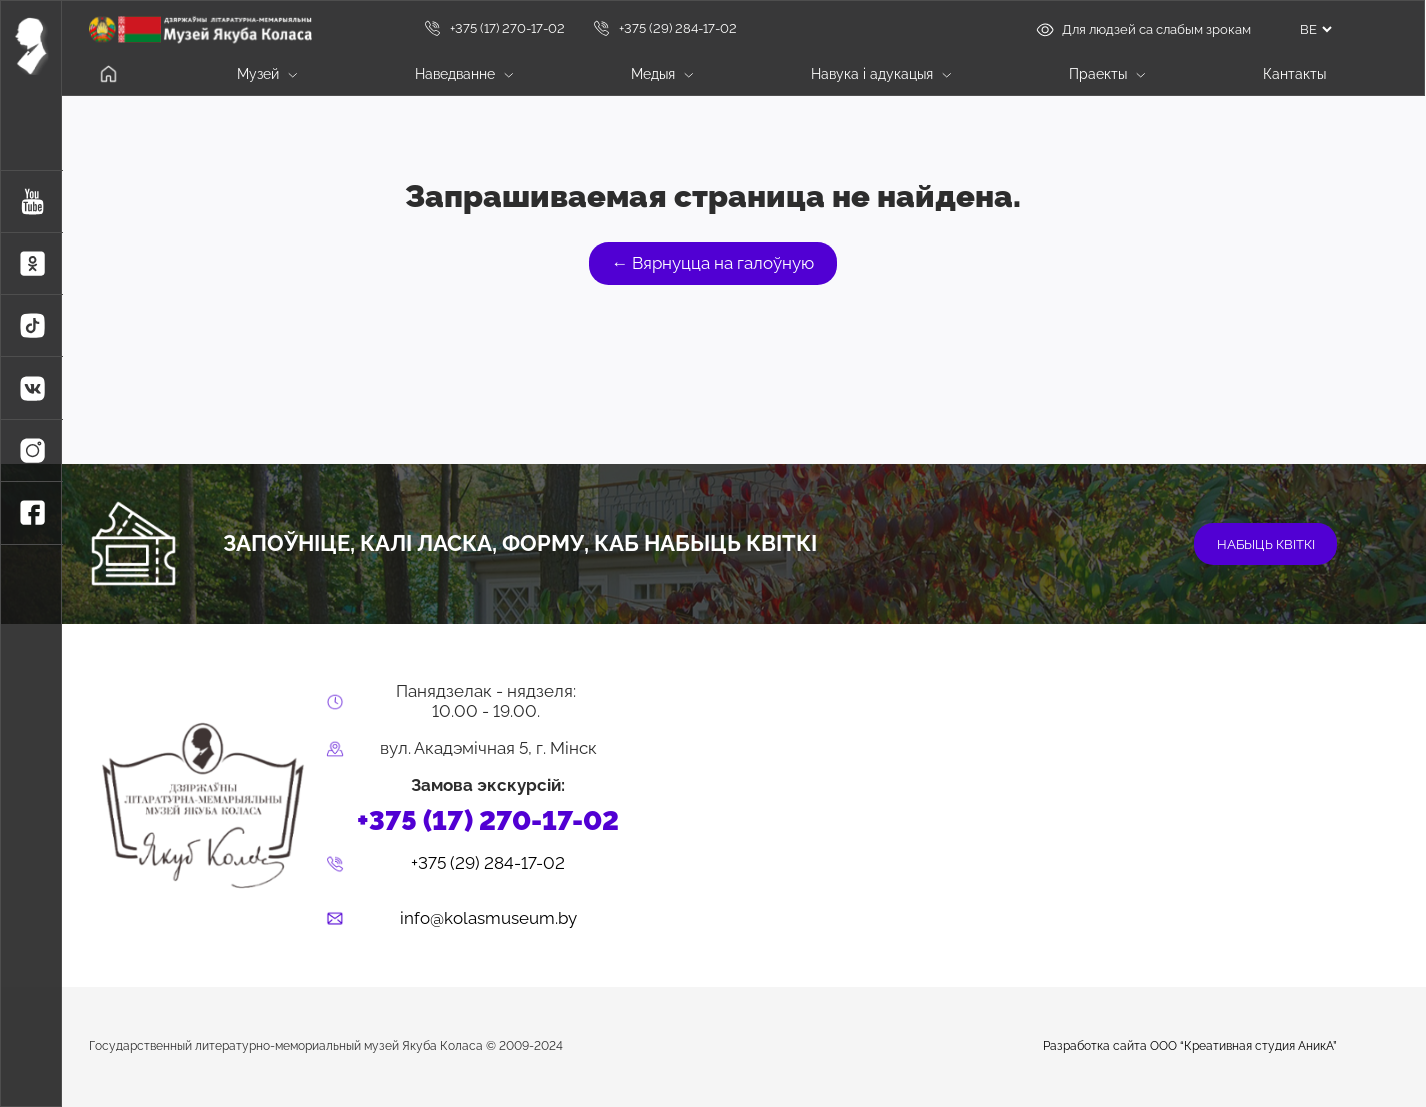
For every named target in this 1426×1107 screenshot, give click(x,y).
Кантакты (1294, 74)
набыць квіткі (1266, 544)
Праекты (1107, 74)
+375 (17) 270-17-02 (494, 28)
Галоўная (108, 74)
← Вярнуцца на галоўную (713, 263)
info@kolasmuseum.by (488, 918)
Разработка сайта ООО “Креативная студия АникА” (1190, 1046)
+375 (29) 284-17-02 (664, 28)
